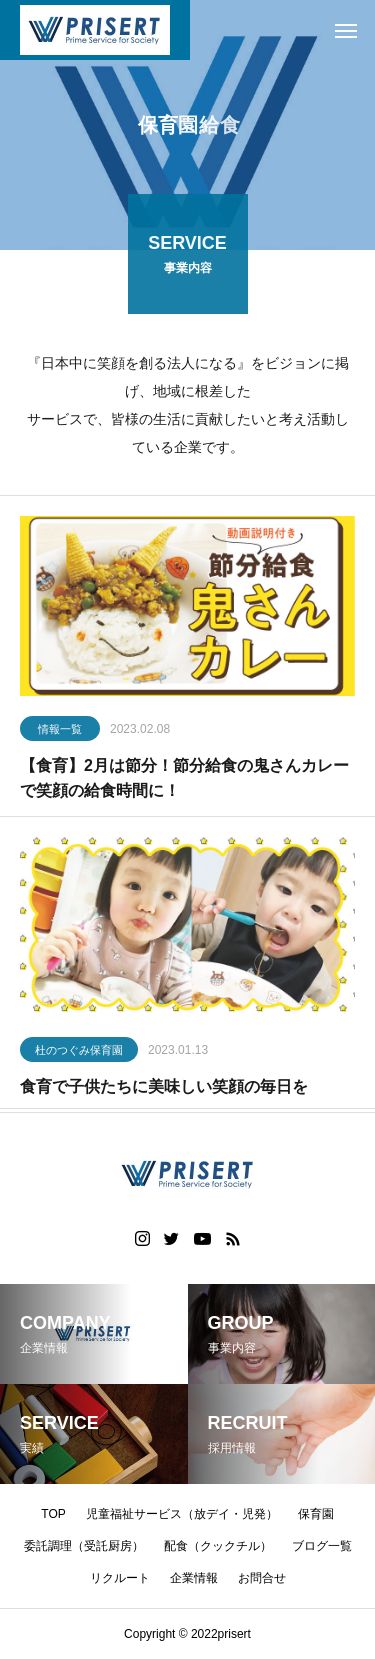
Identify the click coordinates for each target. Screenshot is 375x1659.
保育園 (316, 1514)
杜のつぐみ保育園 (79, 1053)
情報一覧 (60, 732)
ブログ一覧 (322, 1546)
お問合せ (262, 1578)
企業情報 (194, 1578)
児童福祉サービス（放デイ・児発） (182, 1514)
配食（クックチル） (218, 1546)
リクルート (120, 1578)
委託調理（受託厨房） (84, 1546)
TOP (53, 1514)
